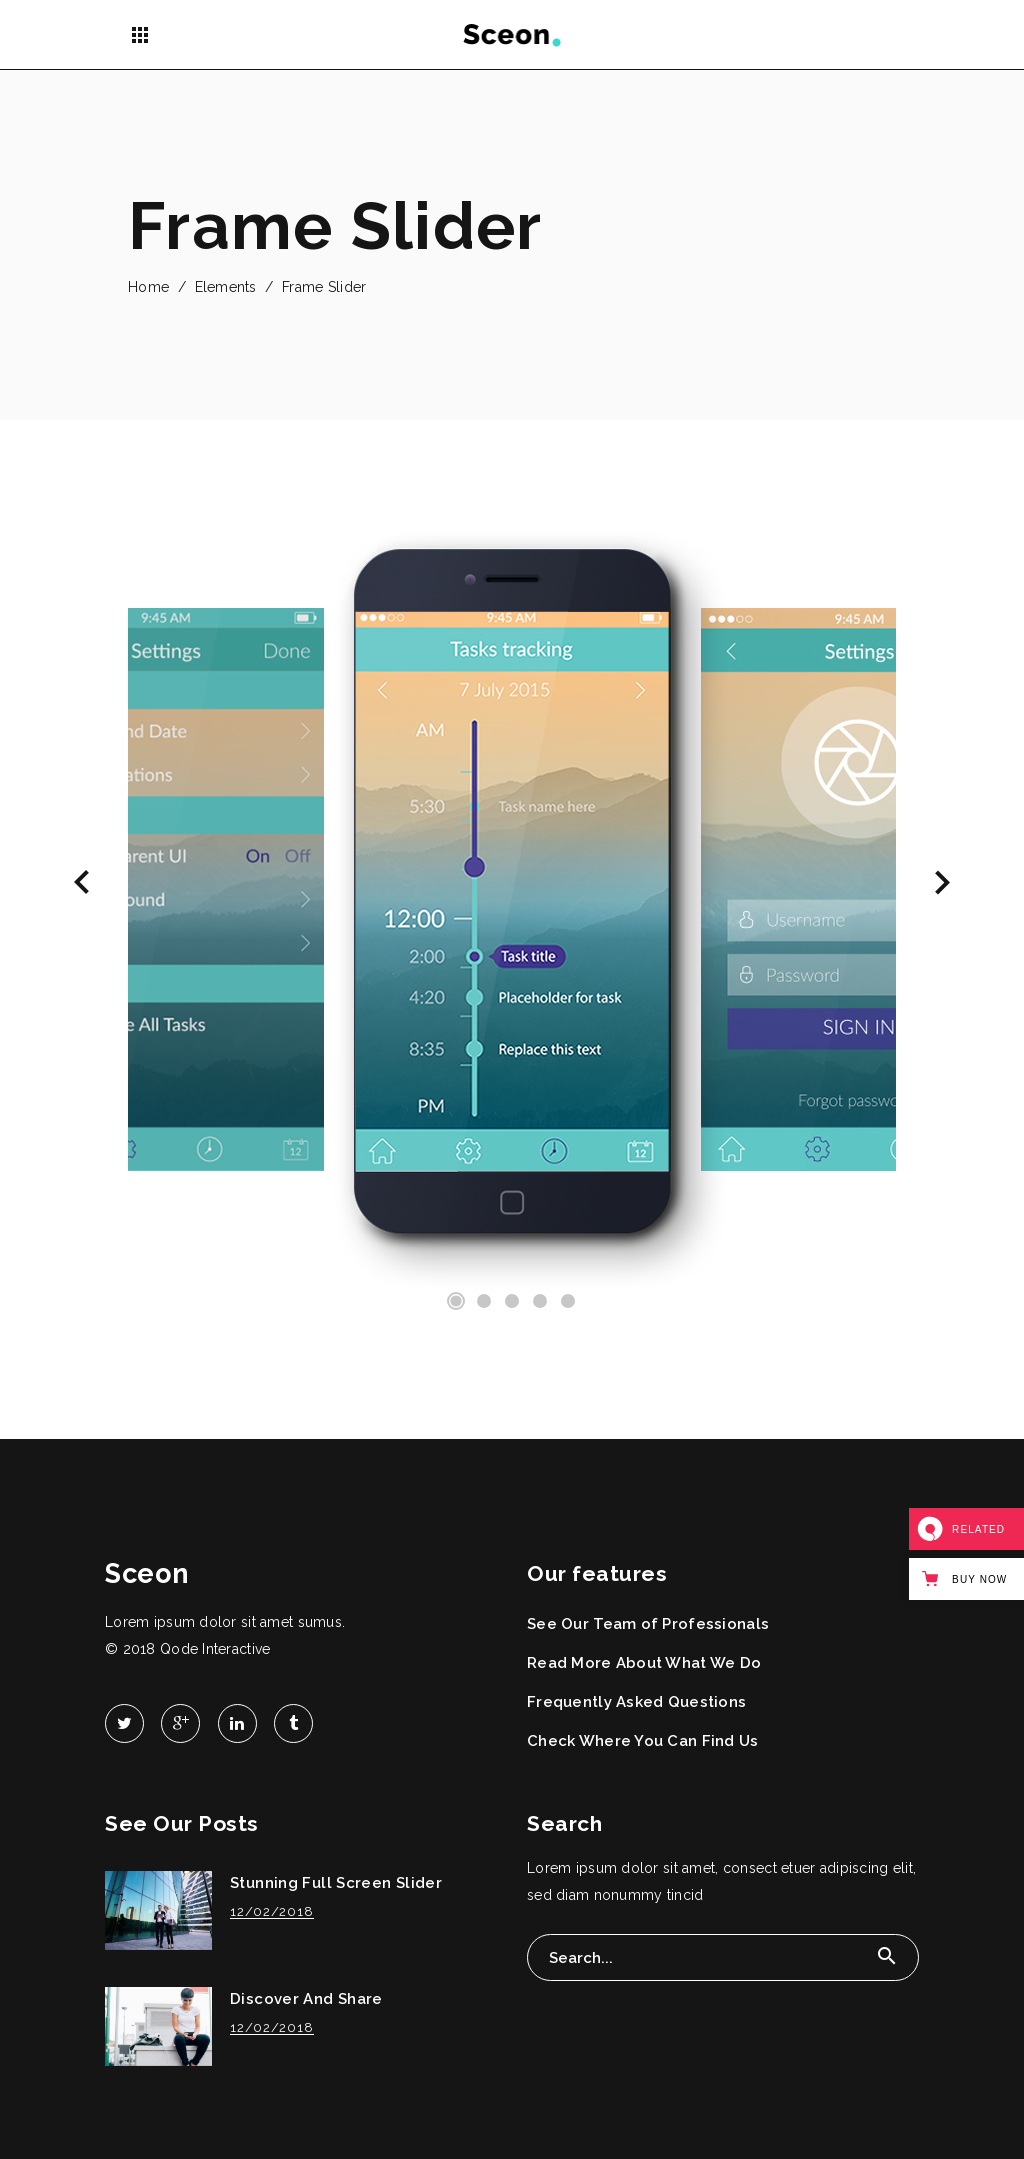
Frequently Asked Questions (636, 1702)
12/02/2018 (272, 1911)
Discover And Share (306, 1999)
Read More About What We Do (644, 1663)
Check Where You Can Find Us (643, 1741)
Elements (226, 287)
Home (148, 287)
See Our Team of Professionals (648, 1624)
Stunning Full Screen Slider (336, 1883)
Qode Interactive (215, 1649)
